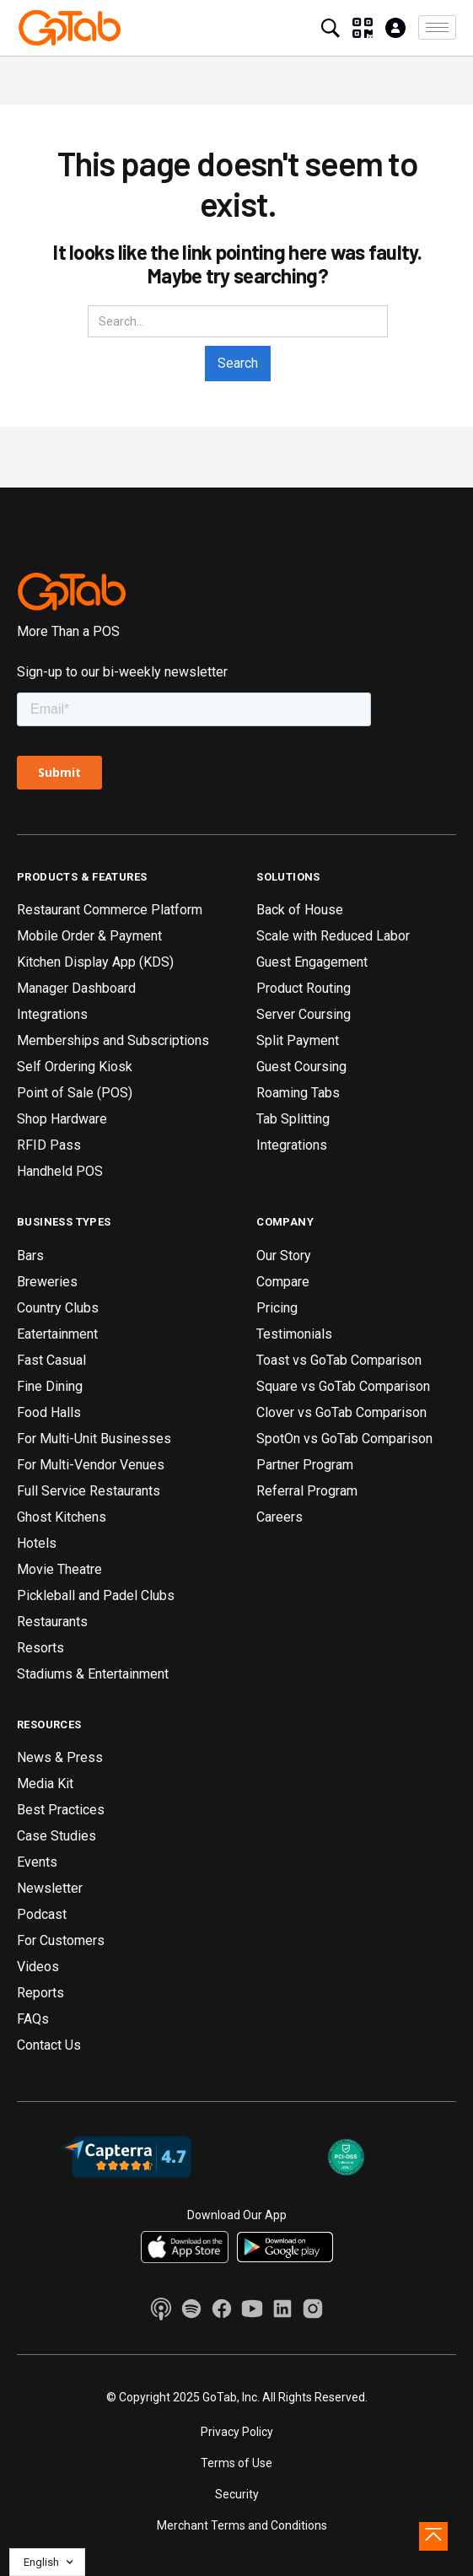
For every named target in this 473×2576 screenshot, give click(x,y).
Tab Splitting (293, 1119)
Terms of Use (236, 2463)
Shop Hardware (62, 1119)
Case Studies (56, 1836)
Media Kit (45, 1784)
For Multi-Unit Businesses (94, 1439)
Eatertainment (57, 1334)
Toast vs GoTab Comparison (339, 1360)
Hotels (36, 1543)
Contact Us (49, 2045)
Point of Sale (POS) (74, 1093)
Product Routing (303, 988)
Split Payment (297, 1040)
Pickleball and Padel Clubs (96, 1595)
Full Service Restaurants (88, 1491)
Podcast (42, 1914)
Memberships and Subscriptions (113, 1040)
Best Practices (61, 1810)
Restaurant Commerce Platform (109, 910)
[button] (437, 27)
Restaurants (52, 1622)
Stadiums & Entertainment (93, 1674)
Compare (282, 1282)
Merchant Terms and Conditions (242, 2525)
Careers (279, 1517)
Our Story (283, 1256)
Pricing (277, 1308)
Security (237, 2494)
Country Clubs (58, 1308)
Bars (30, 1256)
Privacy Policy (237, 2432)
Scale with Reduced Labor (333, 936)
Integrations (52, 1014)
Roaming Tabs (298, 1093)
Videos (38, 1967)
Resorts (40, 1648)
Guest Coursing (301, 1067)
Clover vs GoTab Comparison (341, 1412)
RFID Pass (49, 1145)
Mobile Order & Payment (89, 936)
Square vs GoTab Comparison (343, 1386)
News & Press (60, 1757)
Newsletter (50, 1888)
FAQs (33, 2019)
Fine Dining (50, 1386)
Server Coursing (303, 1014)
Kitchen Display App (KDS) (95, 962)
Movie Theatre (59, 1569)
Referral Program (306, 1491)
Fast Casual (51, 1360)
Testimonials (294, 1334)
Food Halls (49, 1412)
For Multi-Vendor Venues (90, 1465)
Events (37, 1862)
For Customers (61, 1940)
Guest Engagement (312, 962)
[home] (69, 27)
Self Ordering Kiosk (74, 1067)
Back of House (299, 910)
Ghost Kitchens (61, 1517)
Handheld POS (60, 1171)
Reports (40, 1993)
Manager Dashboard (76, 988)
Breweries (47, 1282)
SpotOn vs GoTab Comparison (344, 1439)
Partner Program (304, 1465)
